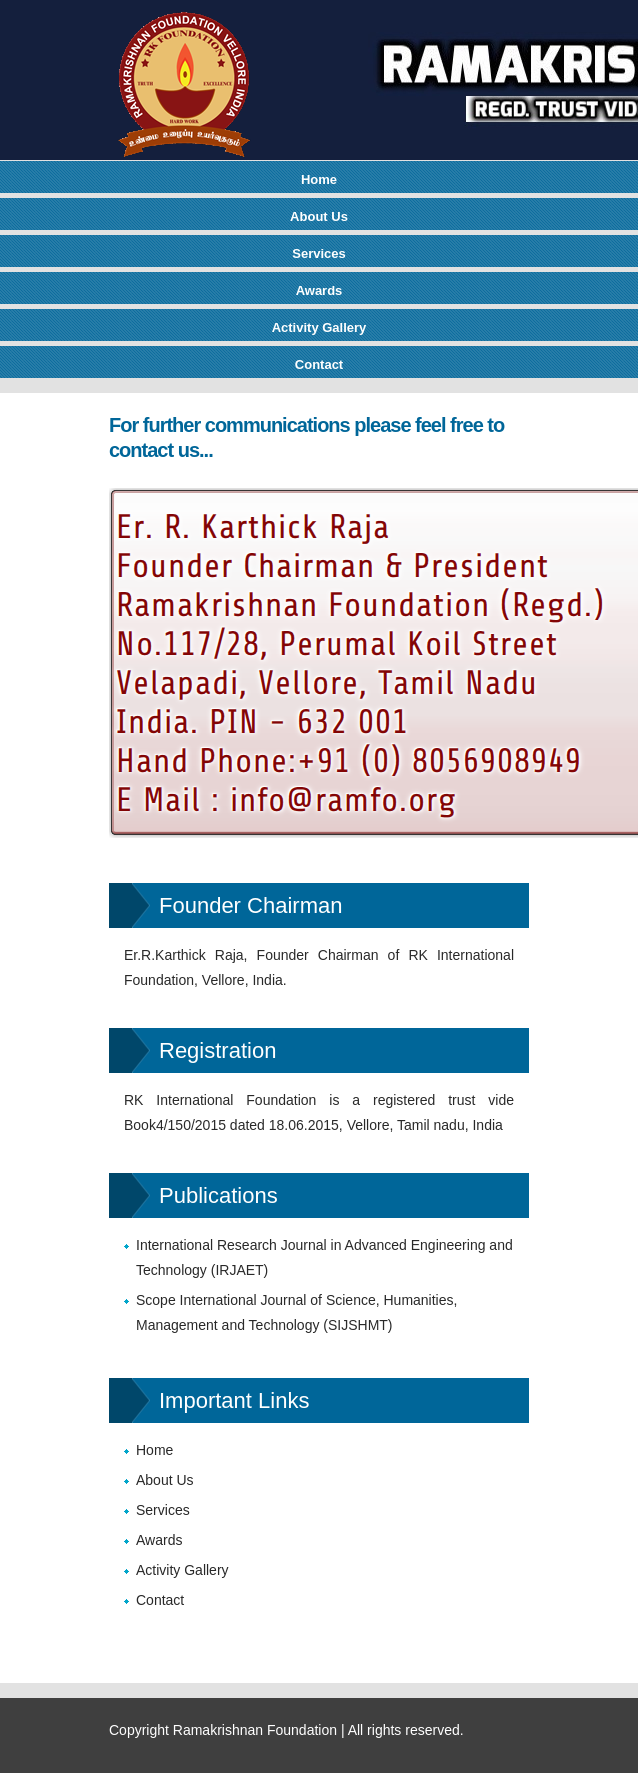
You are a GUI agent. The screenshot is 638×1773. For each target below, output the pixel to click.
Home (319, 179)
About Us (319, 216)
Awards (319, 290)
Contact (319, 364)
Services (319, 253)
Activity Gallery (319, 327)
